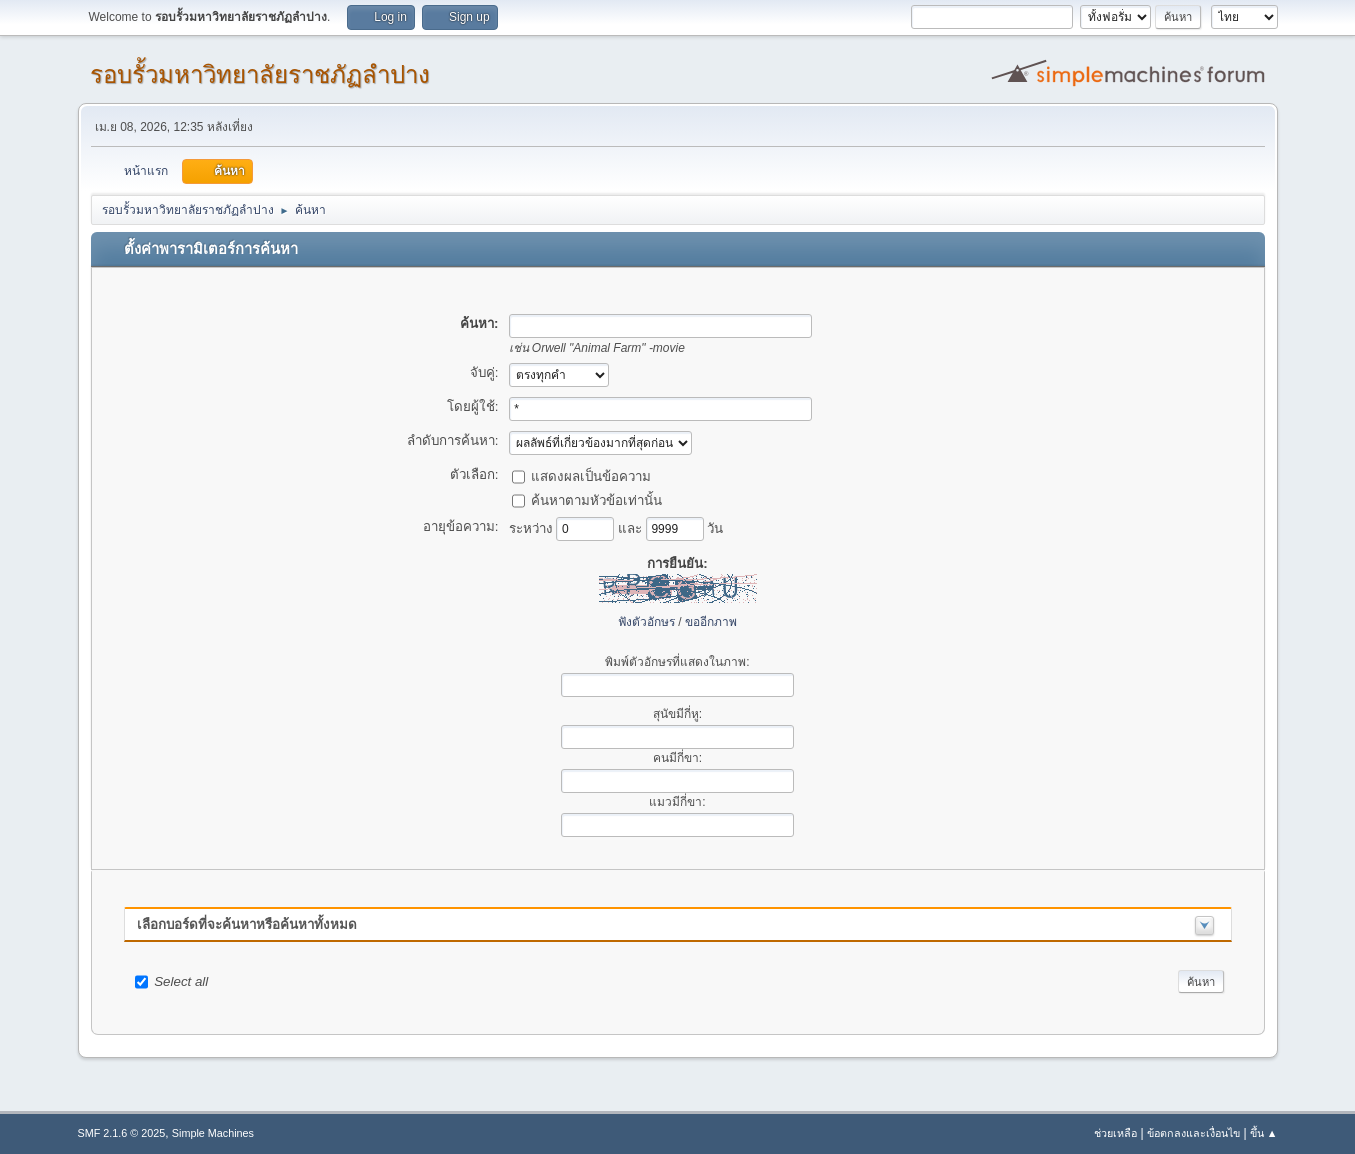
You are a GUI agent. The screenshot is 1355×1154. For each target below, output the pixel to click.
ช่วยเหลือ (1115, 1133)
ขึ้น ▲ (1264, 1133)
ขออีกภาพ (711, 622)
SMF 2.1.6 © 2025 (122, 1133)
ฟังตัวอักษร (646, 622)
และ (632, 527)
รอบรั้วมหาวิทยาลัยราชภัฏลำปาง (260, 74)
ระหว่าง (533, 527)
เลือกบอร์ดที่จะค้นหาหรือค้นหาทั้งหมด (247, 924)
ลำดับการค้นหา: (453, 440)
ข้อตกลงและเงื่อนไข (1193, 1133)
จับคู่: (484, 372)
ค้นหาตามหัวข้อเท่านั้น (596, 499)
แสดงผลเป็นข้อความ (591, 475)
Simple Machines (213, 1133)
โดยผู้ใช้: (473, 406)
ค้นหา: (479, 323)
